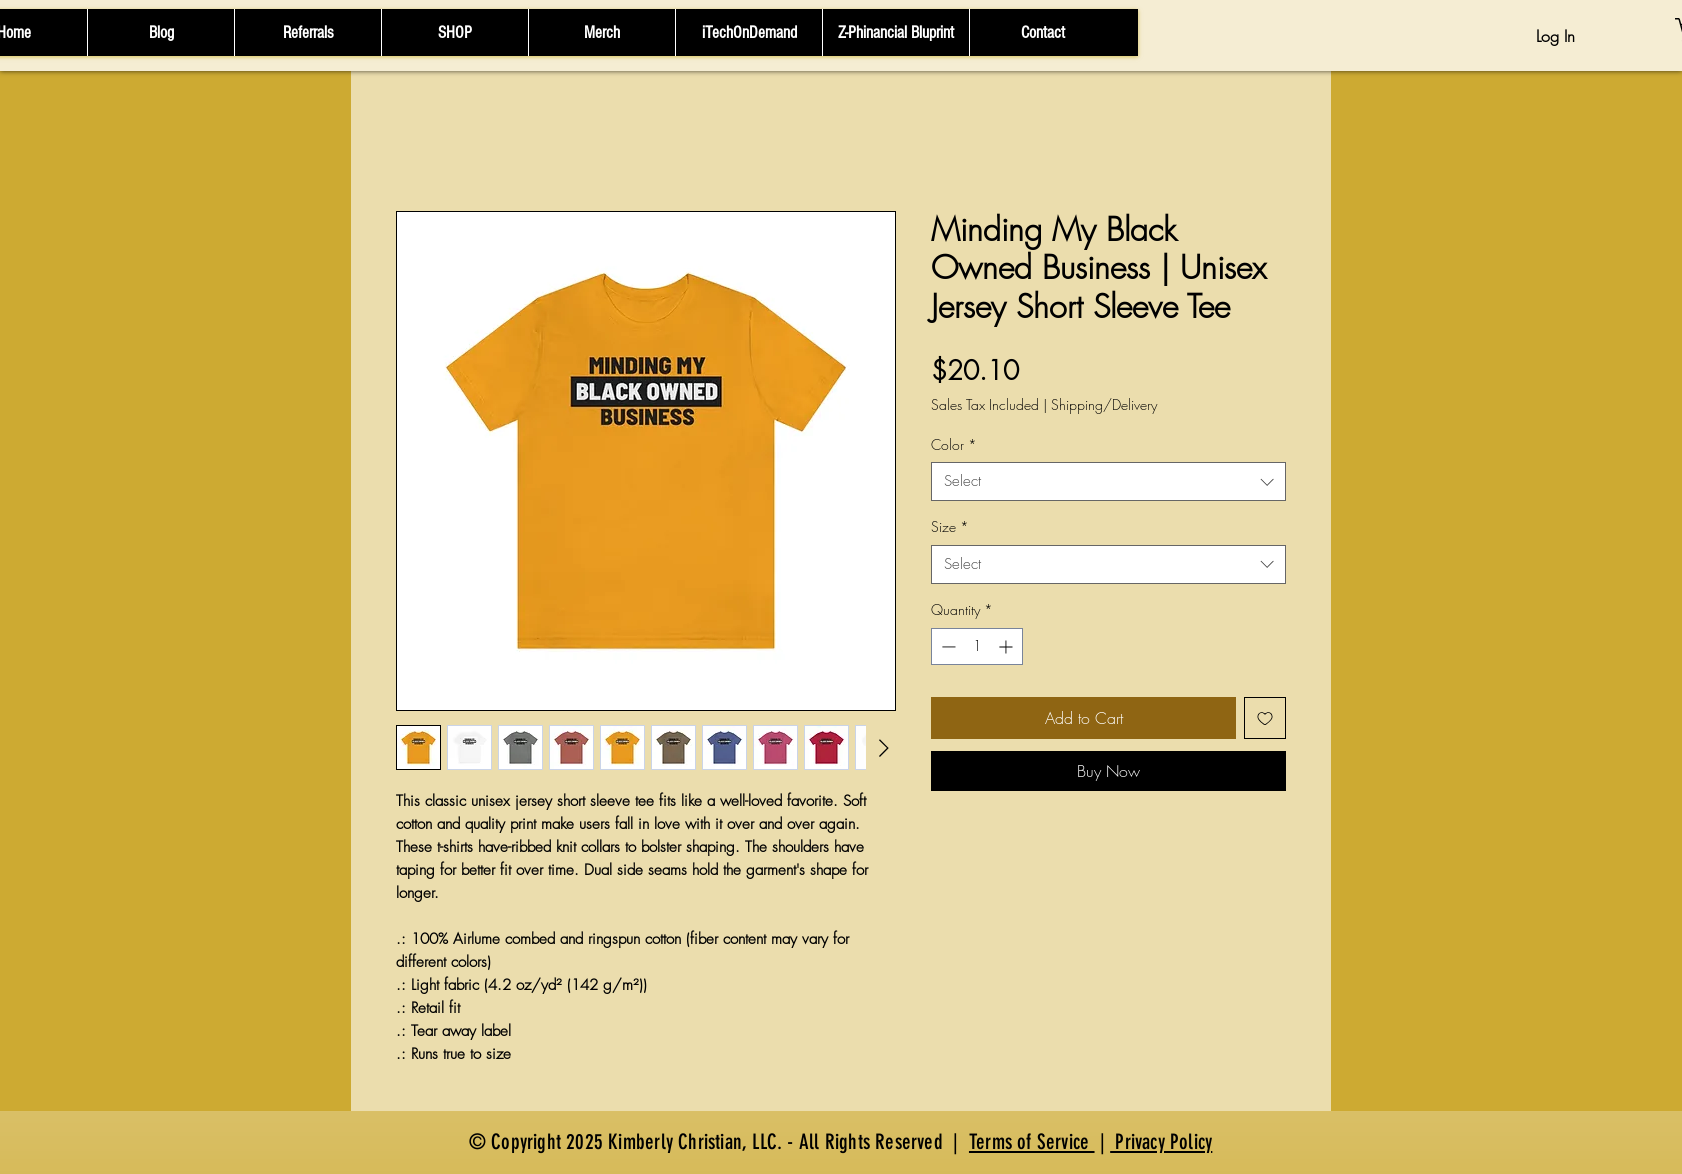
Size (950, 526)
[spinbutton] (977, 646)
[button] (454, 32)
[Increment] (1007, 646)
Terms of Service (1032, 1141)
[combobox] (1108, 481)
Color (954, 444)
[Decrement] (946, 646)
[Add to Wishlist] (1265, 718)
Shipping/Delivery (1104, 404)
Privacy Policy (1161, 1141)
